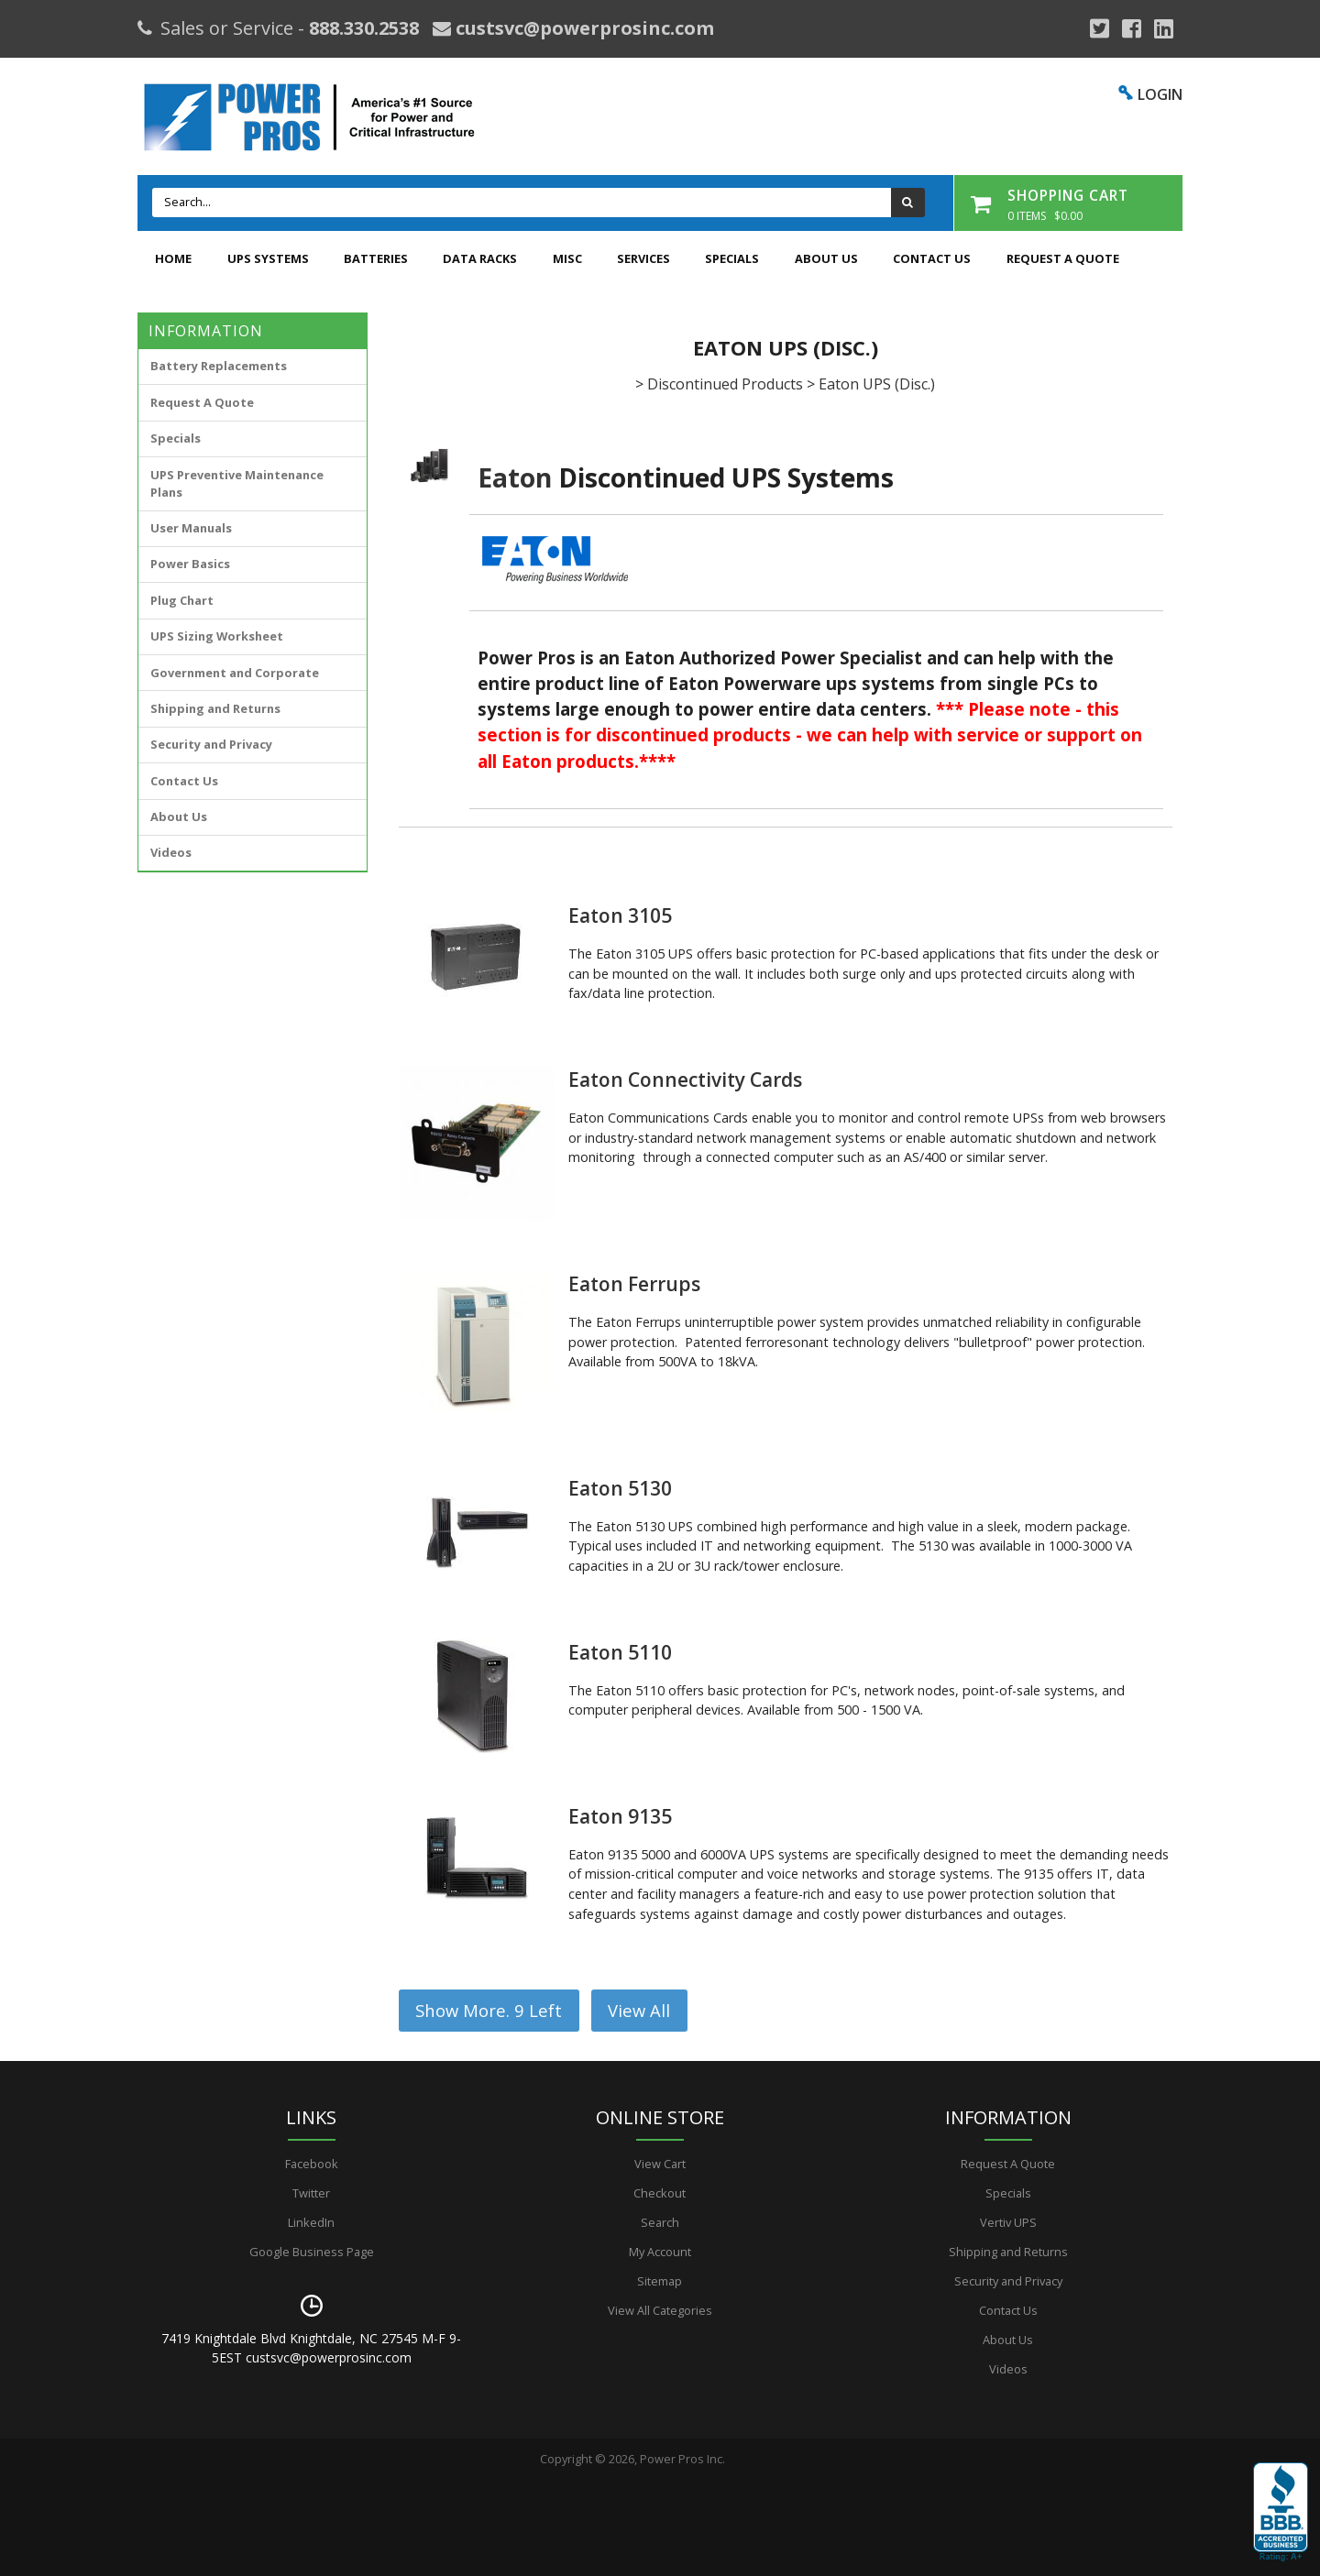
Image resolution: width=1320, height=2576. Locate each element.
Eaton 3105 (620, 915)
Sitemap (659, 2281)
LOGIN (1160, 94)
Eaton (515, 477)
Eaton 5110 (620, 1652)
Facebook (311, 2163)
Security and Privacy (211, 744)
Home (173, 258)
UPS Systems (268, 258)
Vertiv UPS (1008, 2222)
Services (643, 258)
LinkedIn (311, 2222)
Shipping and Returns (215, 708)
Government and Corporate (234, 672)
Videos (171, 852)
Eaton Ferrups (634, 1284)
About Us (826, 258)
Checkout (659, 2193)
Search (660, 2222)
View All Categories (660, 2310)
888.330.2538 (364, 28)
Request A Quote (1062, 258)
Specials (732, 258)
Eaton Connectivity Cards (685, 1079)
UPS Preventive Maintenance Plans (237, 483)
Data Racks (480, 258)
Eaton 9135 (620, 1816)
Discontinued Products (725, 384)
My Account (660, 2251)
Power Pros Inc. (682, 2458)
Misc (567, 258)
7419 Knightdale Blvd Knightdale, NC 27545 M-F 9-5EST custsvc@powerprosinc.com (311, 2347)
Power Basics (190, 563)
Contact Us (932, 258)
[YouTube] (1163, 28)
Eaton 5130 (620, 1488)
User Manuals (191, 528)
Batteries (376, 258)
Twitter (311, 2193)
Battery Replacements (218, 365)
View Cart (660, 2163)
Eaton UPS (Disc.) (877, 384)
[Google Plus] (1099, 28)
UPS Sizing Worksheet (216, 636)
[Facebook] (1131, 28)
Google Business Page (311, 2251)
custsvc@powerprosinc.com (582, 28)
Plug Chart (182, 600)
